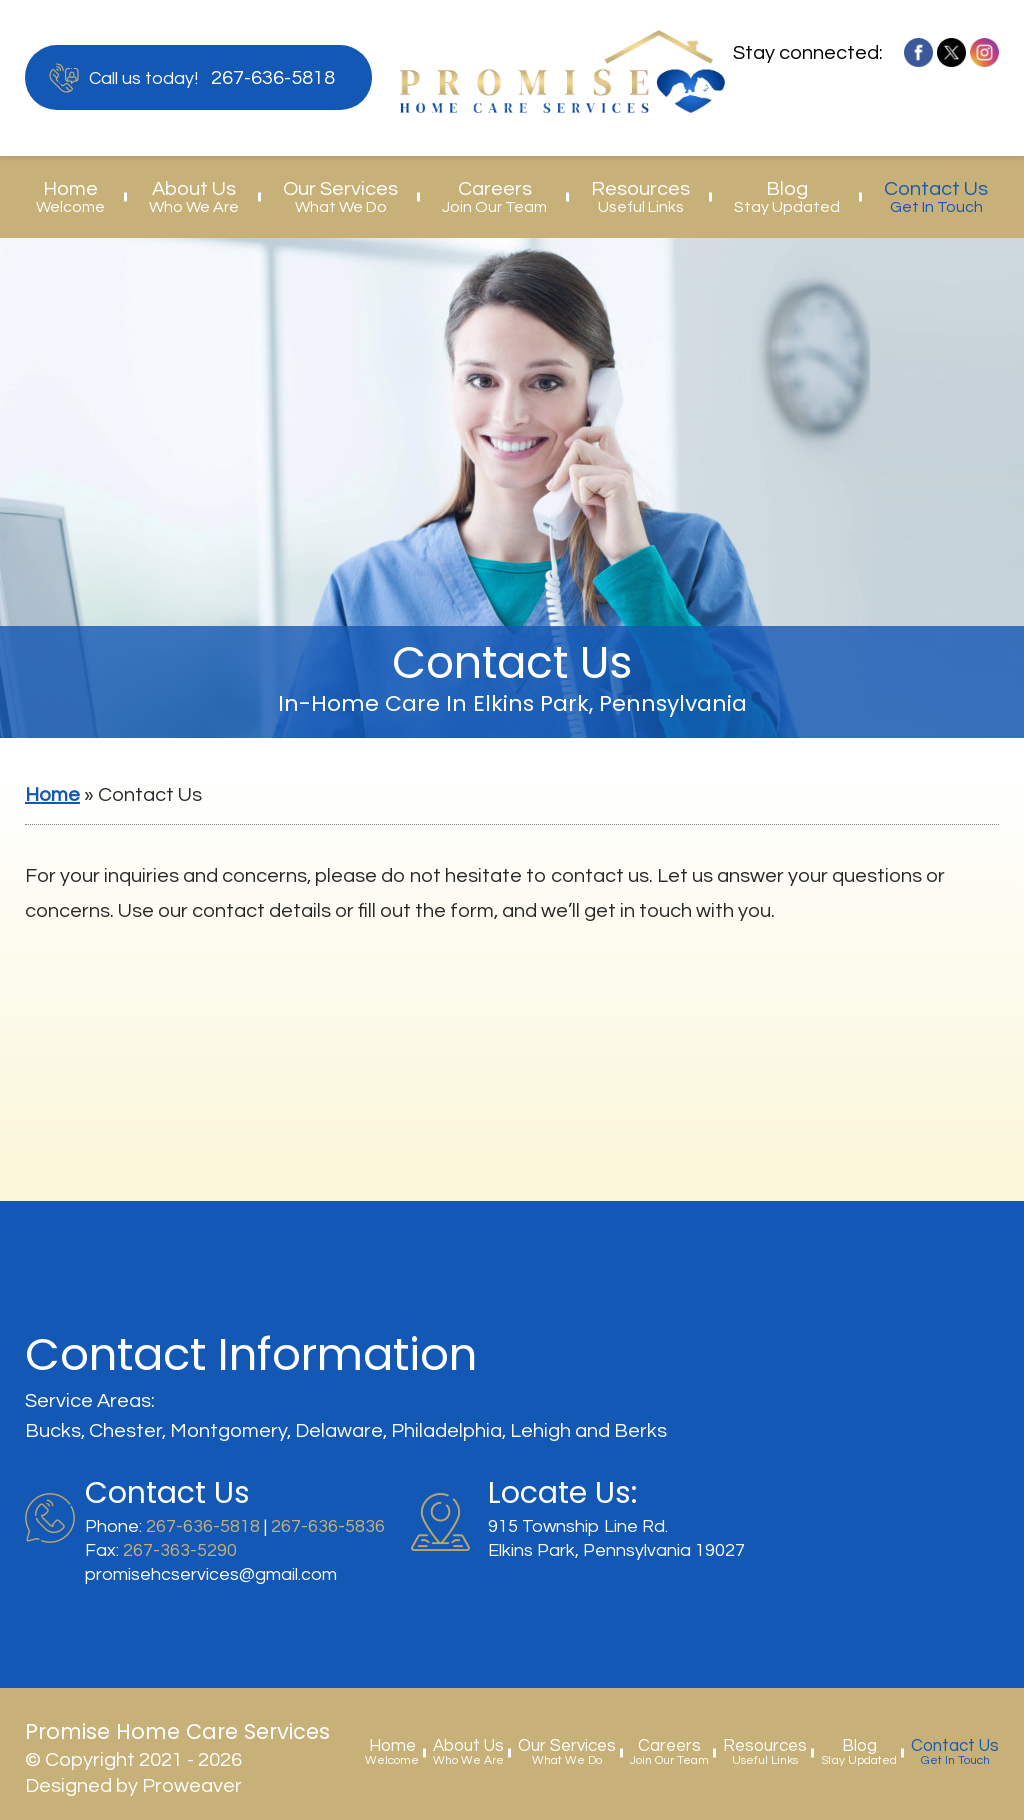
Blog (787, 197)
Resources (640, 197)
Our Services (340, 197)
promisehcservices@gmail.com (211, 1574)
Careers (494, 197)
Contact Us (936, 197)
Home (70, 197)
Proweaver (192, 1786)
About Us (194, 197)
